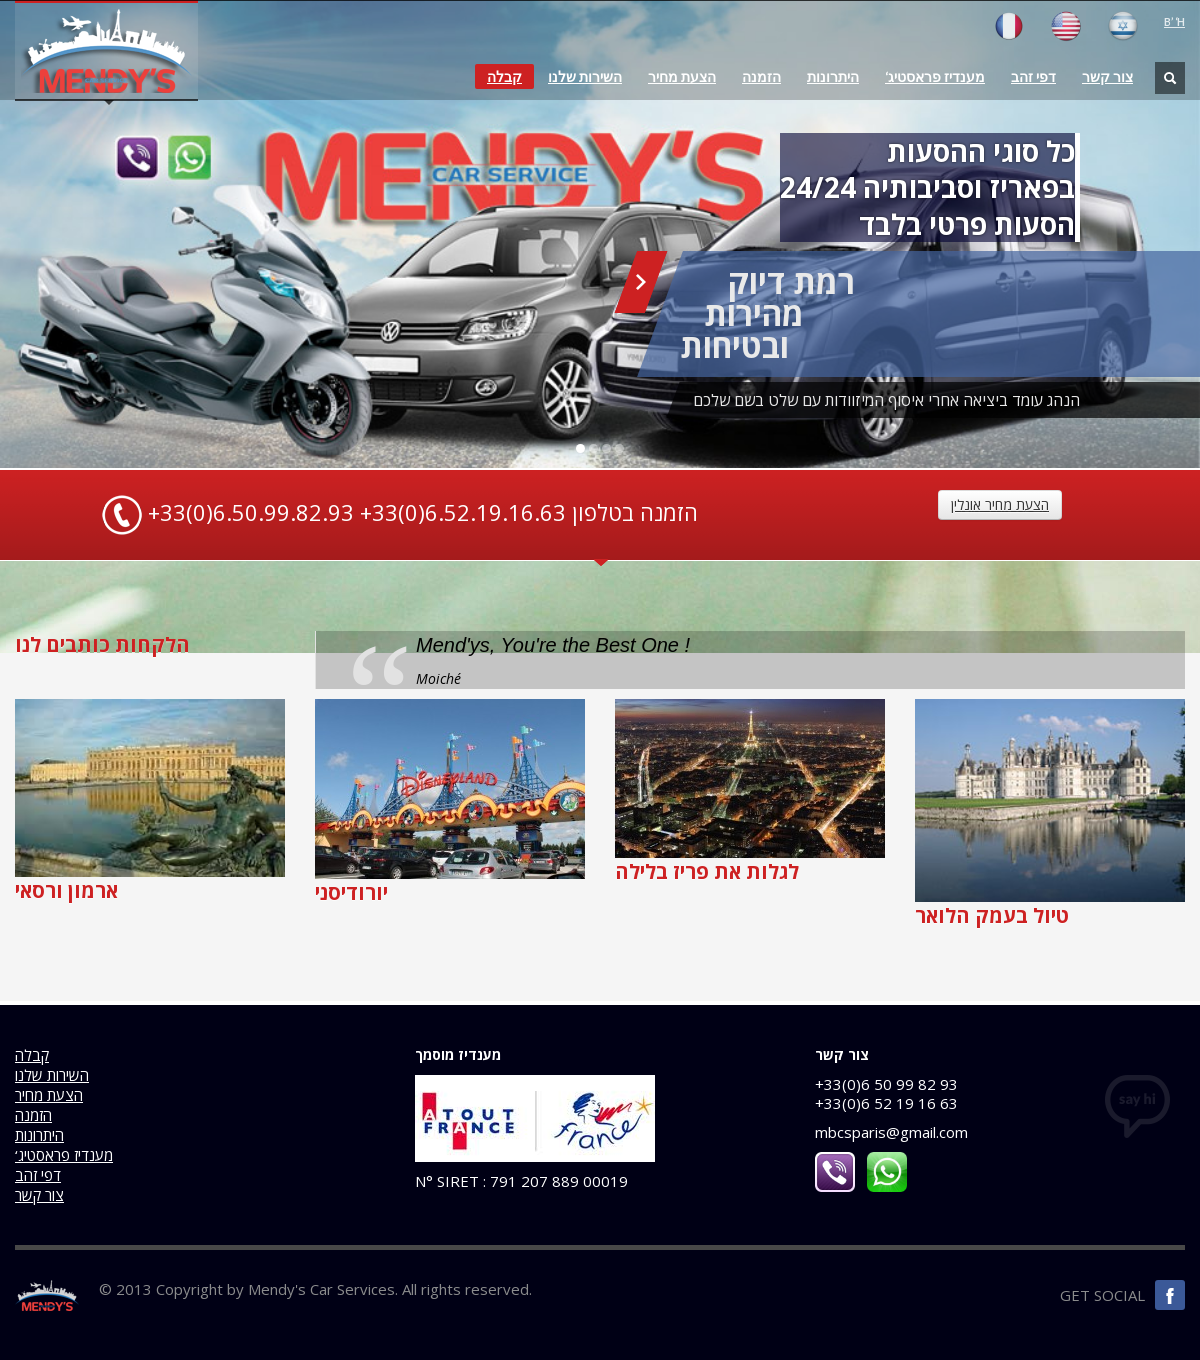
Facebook (1170, 1295)
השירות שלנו (585, 77)
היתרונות (833, 77)
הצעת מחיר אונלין (1000, 504)
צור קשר (1107, 77)
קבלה (504, 76)
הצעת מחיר (682, 77)
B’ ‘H (1174, 21)
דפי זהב (1033, 77)
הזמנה (761, 77)
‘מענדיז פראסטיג (935, 77)
